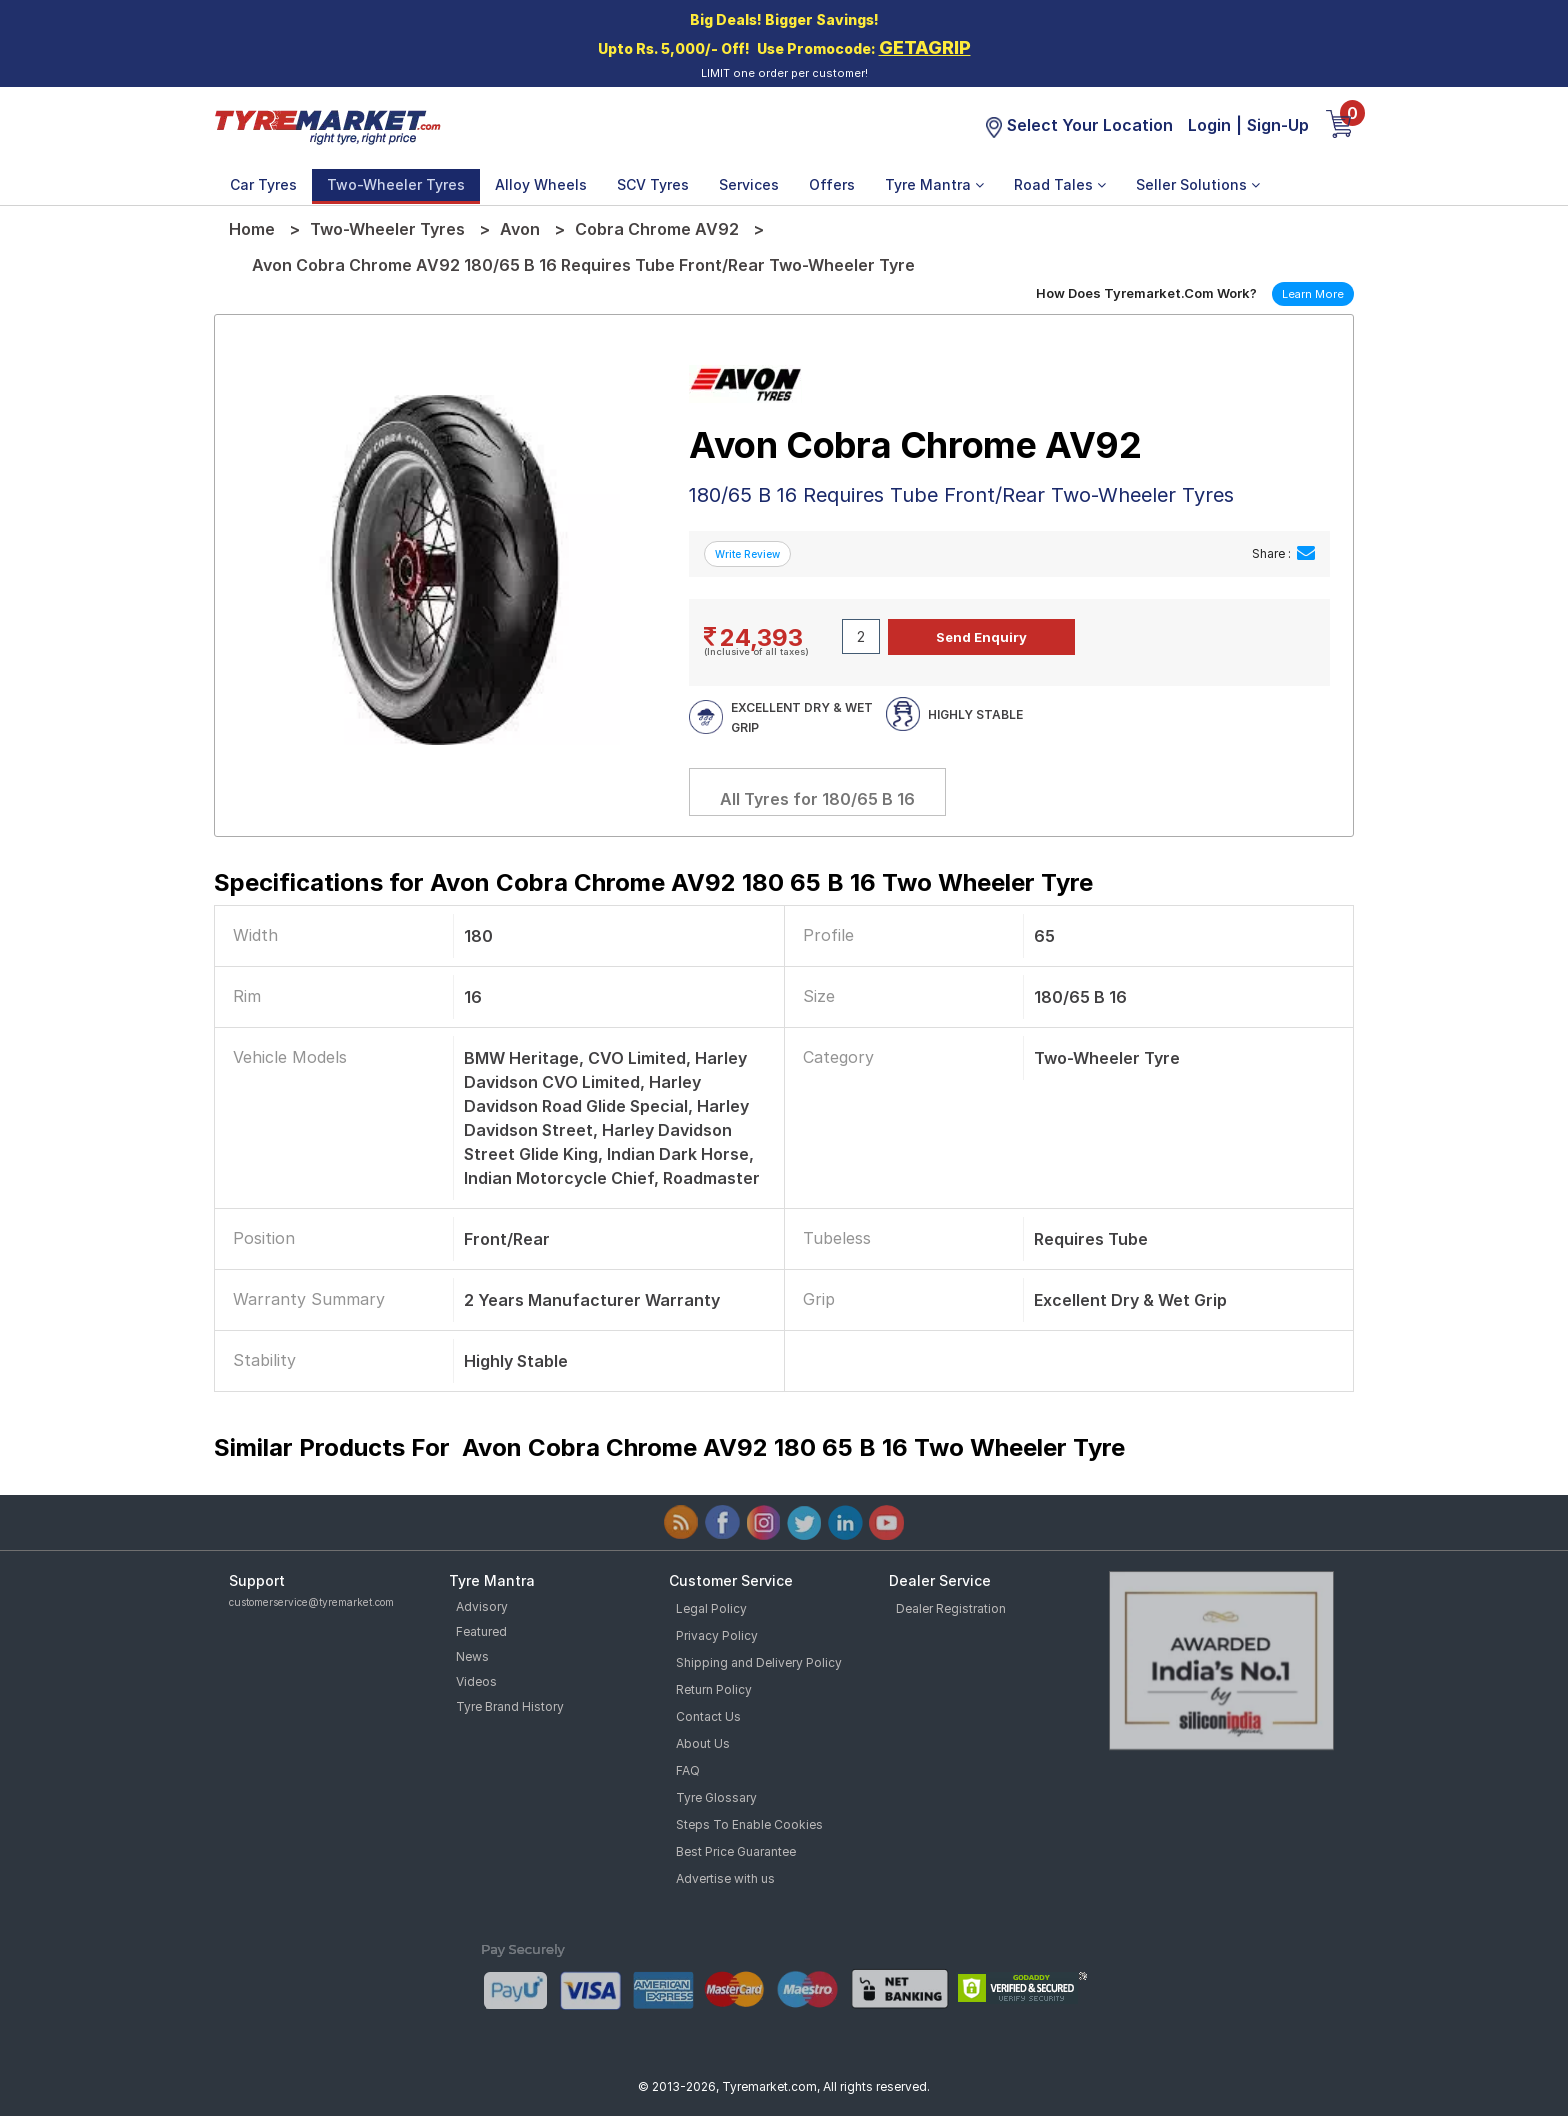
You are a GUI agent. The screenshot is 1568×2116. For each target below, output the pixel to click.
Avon (520, 229)
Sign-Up (1278, 125)
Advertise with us (725, 1878)
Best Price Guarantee (736, 1851)
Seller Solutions (1198, 184)
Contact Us (708, 1716)
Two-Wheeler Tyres (396, 184)
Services (749, 184)
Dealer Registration (951, 1608)
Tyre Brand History (510, 1706)
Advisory (482, 1606)
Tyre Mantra (934, 184)
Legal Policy (711, 1608)
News (472, 1656)
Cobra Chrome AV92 (657, 229)
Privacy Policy (717, 1635)
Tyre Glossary (716, 1797)
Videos (476, 1681)
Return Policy (714, 1689)
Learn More (1313, 294)
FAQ (688, 1770)
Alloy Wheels (541, 184)
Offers (832, 184)
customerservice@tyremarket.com (311, 1602)
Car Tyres (263, 184)
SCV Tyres (653, 184)
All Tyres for (817, 799)
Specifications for (653, 882)
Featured (481, 1631)
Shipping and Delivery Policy (759, 1662)
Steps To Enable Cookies (749, 1824)
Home (252, 229)
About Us (703, 1743)
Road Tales (1060, 184)
